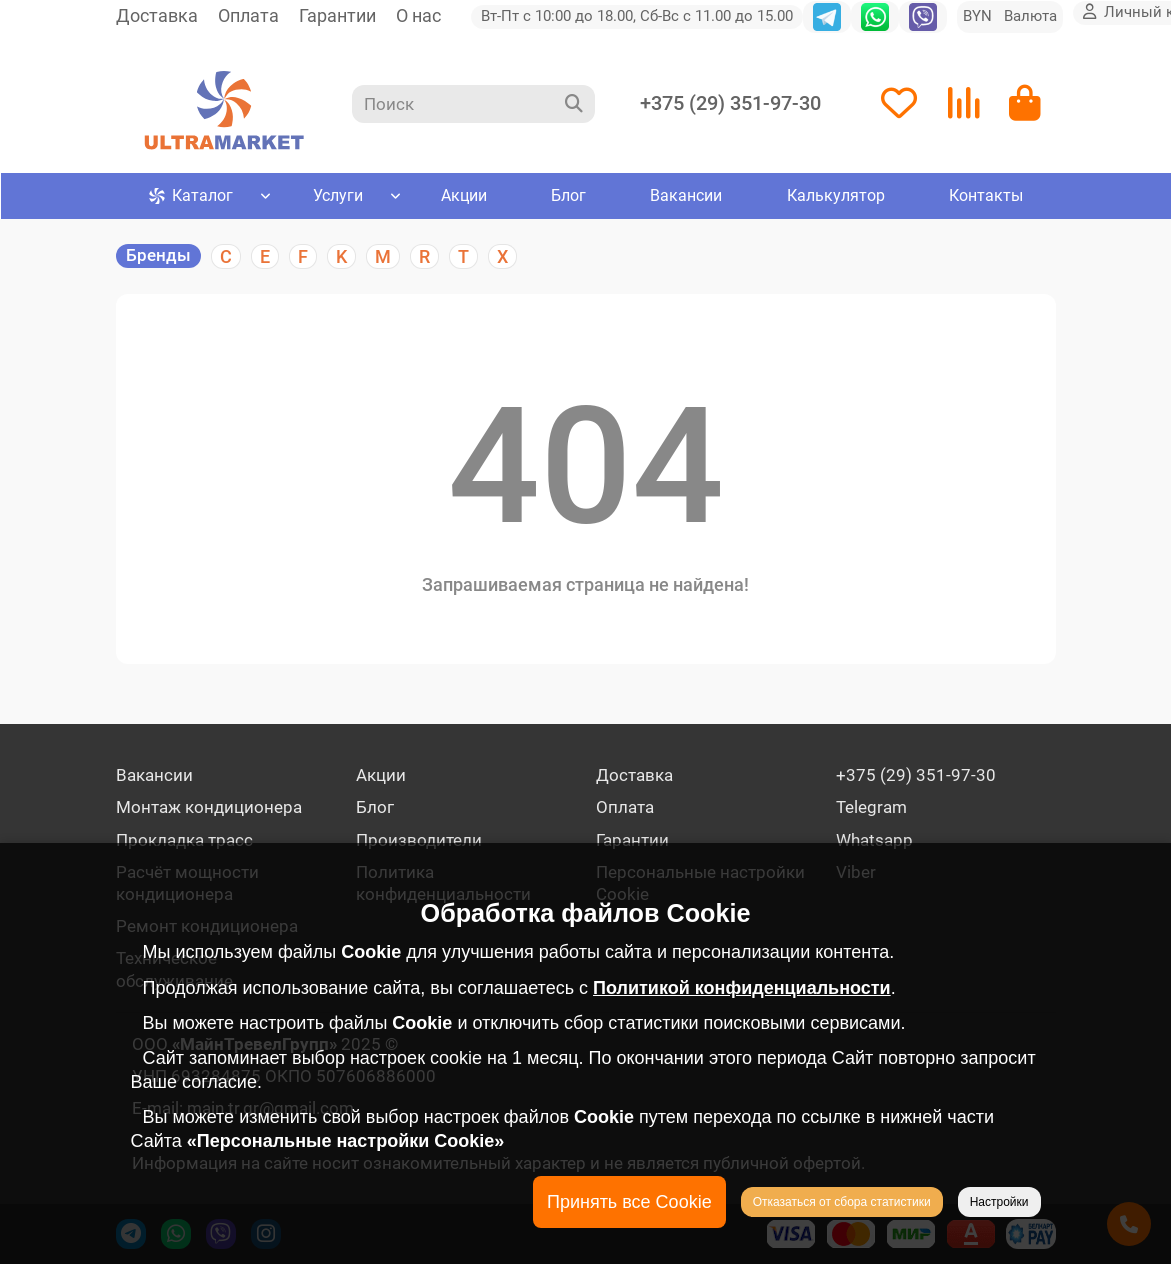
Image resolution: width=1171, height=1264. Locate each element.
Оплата (248, 15)
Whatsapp (874, 840)
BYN (1010, 16)
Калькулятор (835, 200)
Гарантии (337, 15)
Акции (463, 200)
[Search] (473, 106)
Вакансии (686, 200)
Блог (567, 200)
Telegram (871, 807)
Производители (419, 840)
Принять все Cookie (629, 1202)
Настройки (999, 1202)
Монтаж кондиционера (209, 807)
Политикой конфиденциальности (742, 988)
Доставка (157, 15)
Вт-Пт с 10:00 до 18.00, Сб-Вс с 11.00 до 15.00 (637, 16)
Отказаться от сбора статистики (842, 1202)
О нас (418, 15)
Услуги (338, 200)
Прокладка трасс (184, 840)
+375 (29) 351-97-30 (730, 105)
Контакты (985, 200)
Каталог (191, 200)
